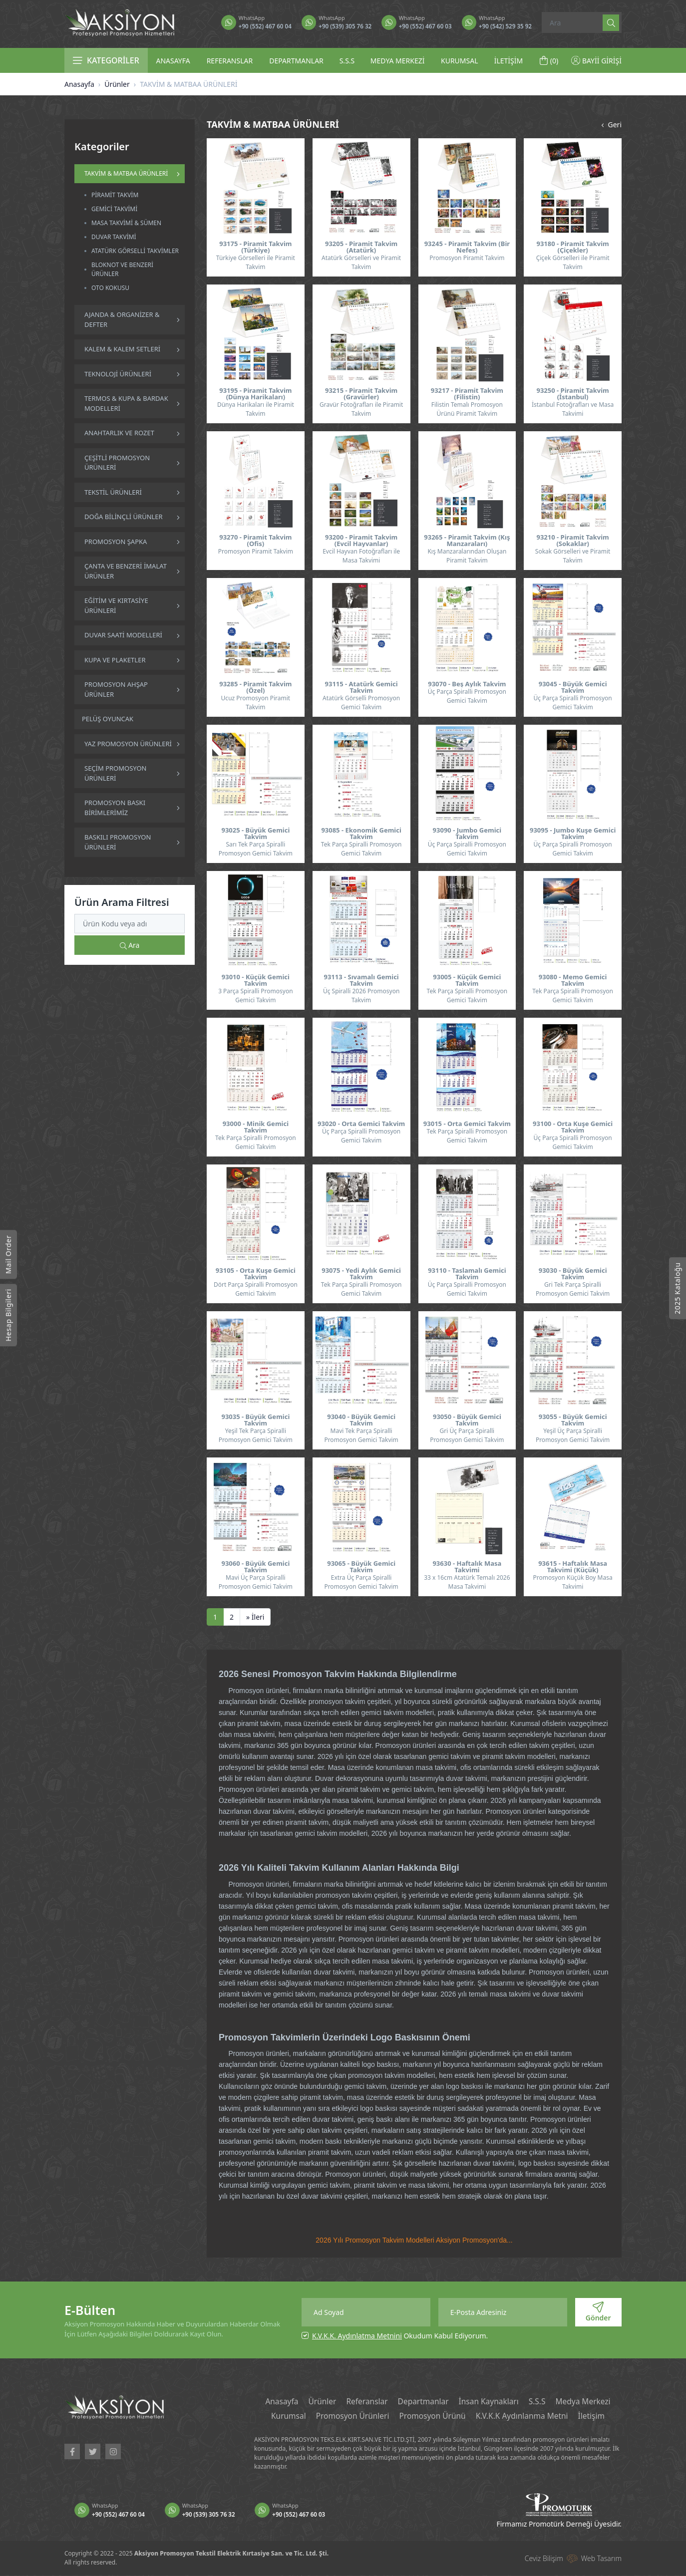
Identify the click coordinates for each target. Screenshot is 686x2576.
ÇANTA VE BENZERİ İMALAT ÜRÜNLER (125, 571)
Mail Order (8, 1254)
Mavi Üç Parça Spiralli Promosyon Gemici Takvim (256, 1582)
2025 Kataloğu (677, 1288)
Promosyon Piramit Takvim (466, 258)
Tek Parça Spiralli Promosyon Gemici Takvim (361, 849)
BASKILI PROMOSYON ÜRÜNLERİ (117, 842)
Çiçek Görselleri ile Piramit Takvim (573, 262)
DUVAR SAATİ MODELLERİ (123, 634)
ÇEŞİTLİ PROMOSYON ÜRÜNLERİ (117, 462)
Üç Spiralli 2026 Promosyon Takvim (361, 995)
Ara (130, 945)
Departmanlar (422, 2401)
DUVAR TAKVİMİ (113, 237)
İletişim (596, 2416)
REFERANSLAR (230, 60)
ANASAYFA (173, 60)
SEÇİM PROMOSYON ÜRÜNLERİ (115, 773)
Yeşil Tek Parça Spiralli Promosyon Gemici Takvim (256, 1435)
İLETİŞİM (508, 60)
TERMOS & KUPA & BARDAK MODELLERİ (126, 403)
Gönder (598, 2311)
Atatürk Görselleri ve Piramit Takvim (361, 262)
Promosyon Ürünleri (350, 2416)
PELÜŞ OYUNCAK (107, 718)
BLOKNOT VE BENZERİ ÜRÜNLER (122, 269)
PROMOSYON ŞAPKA (115, 541)
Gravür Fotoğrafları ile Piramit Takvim (361, 409)
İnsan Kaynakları (490, 2401)
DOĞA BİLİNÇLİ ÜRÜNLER (123, 516)
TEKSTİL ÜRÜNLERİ (113, 492)
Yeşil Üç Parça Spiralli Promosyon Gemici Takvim (573, 1435)
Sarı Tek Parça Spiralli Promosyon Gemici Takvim (256, 849)
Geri (610, 124)
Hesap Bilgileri (8, 1315)
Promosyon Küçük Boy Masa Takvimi (573, 1582)
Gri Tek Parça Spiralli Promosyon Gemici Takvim (573, 1289)
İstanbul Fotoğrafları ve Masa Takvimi (573, 409)
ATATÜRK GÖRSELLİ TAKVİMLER (135, 251)
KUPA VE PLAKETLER (114, 659)
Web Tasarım (601, 2559)
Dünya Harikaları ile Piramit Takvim (255, 409)
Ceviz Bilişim (544, 2559)
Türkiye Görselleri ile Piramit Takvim (255, 262)
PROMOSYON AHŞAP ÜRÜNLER (116, 689)
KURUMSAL (459, 60)
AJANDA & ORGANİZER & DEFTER (121, 319)
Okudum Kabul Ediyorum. (400, 2335)
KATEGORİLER (106, 60)
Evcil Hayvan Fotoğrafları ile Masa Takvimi (361, 556)
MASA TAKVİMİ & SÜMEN (126, 223)
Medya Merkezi (587, 2401)
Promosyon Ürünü (432, 2416)
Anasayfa (79, 84)
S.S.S (347, 60)
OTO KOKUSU (110, 288)
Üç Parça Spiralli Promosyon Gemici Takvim (467, 696)
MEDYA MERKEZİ (397, 60)
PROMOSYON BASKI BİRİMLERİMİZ (114, 807)
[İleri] (255, 1617)
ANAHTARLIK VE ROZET (119, 432)
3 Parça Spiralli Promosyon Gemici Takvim (255, 995)
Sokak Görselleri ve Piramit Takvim (573, 556)
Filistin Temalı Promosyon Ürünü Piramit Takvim (467, 409)
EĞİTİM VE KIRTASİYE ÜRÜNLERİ (116, 605)
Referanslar (364, 2401)
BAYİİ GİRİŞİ (596, 60)
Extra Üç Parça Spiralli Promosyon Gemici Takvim (361, 1582)
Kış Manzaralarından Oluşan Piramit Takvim (466, 556)
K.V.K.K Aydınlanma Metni (524, 2416)
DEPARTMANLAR (296, 60)
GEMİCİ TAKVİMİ (114, 209)
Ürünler (117, 84)
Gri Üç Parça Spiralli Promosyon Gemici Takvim (467, 1435)
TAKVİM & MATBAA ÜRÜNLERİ (126, 173)
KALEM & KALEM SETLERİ (122, 348)
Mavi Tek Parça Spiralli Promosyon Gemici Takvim (361, 1435)
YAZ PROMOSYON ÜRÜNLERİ (128, 743)
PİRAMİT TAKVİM (114, 195)
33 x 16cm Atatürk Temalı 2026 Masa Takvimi (467, 1582)
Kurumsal (284, 2416)
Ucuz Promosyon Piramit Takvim (256, 702)
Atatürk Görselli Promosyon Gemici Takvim (361, 702)
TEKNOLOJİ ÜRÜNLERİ (117, 373)
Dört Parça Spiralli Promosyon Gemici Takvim (256, 1289)
